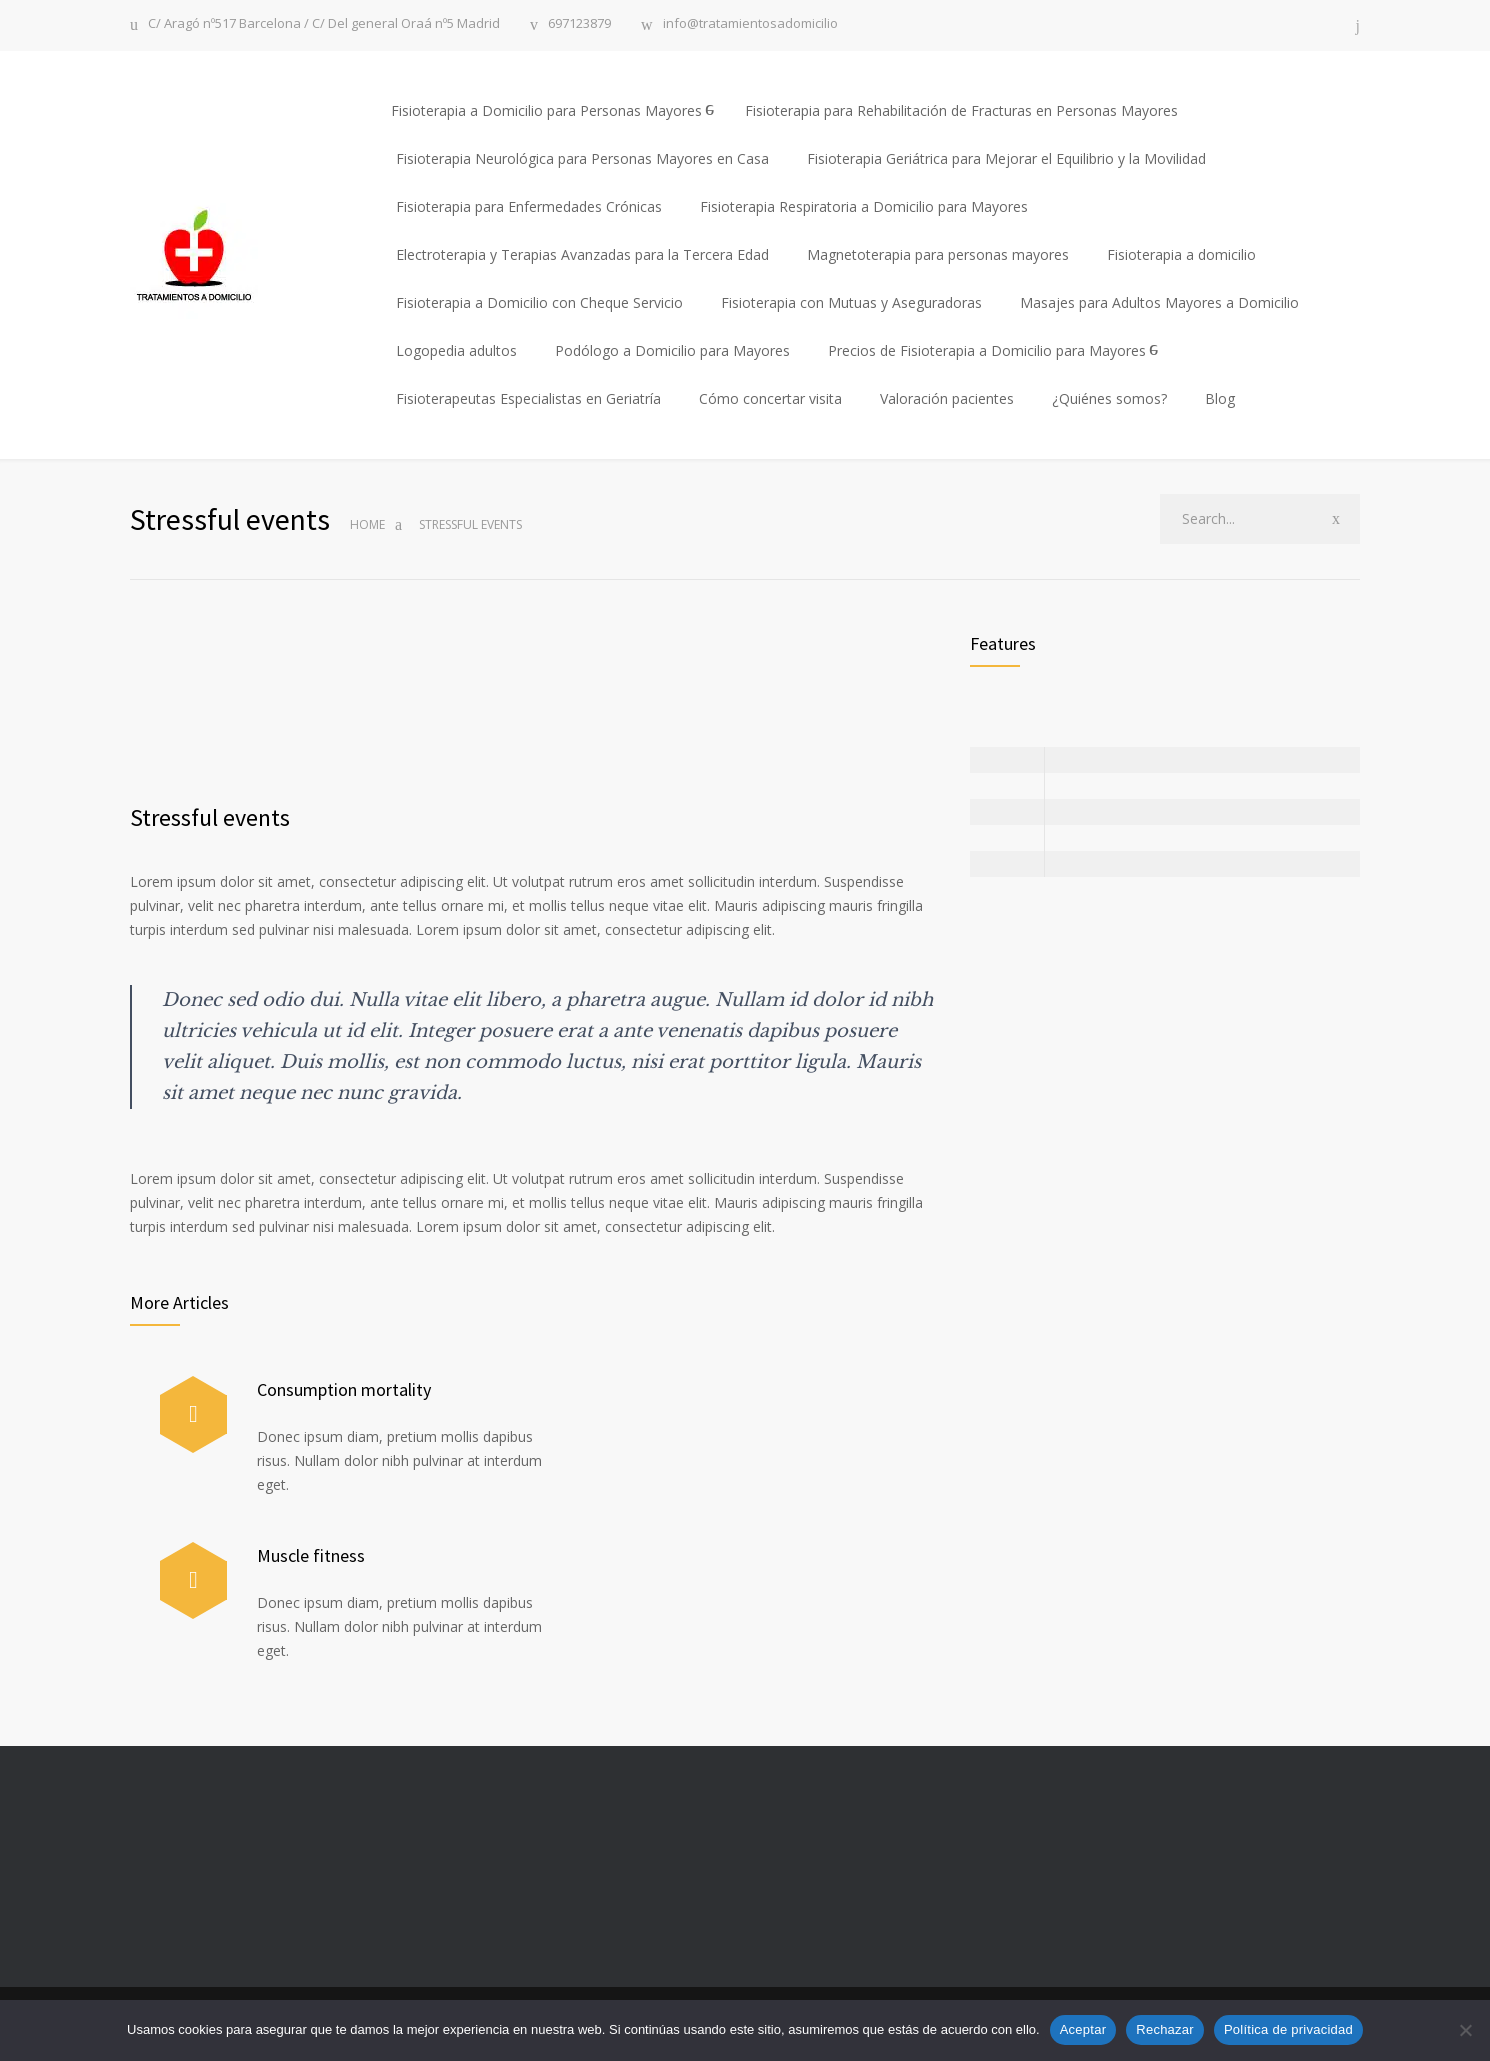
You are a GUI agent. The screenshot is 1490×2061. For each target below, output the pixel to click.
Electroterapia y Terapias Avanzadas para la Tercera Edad (582, 254)
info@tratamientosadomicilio (750, 24)
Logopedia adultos (456, 350)
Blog (1220, 398)
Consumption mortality (344, 1389)
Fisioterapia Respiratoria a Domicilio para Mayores (864, 206)
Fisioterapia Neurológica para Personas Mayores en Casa (582, 158)
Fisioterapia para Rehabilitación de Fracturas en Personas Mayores (961, 110)
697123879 (579, 24)
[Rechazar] (1465, 2030)
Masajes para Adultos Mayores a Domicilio (1159, 302)
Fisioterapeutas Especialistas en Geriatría (528, 398)
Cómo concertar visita (770, 398)
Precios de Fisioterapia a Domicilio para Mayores (987, 350)
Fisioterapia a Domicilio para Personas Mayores (546, 110)
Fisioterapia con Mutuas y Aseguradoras (851, 302)
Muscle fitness (311, 1555)
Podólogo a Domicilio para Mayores (672, 350)
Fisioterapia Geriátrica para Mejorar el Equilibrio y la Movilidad (1006, 158)
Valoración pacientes (947, 398)
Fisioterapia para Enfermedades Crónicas (529, 206)
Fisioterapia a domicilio (1181, 254)
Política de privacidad (1288, 2029)
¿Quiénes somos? (1109, 398)
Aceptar (1083, 2029)
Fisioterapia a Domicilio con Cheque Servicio (539, 302)
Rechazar (1165, 2029)
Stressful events (210, 817)
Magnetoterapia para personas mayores (938, 254)
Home (367, 524)
